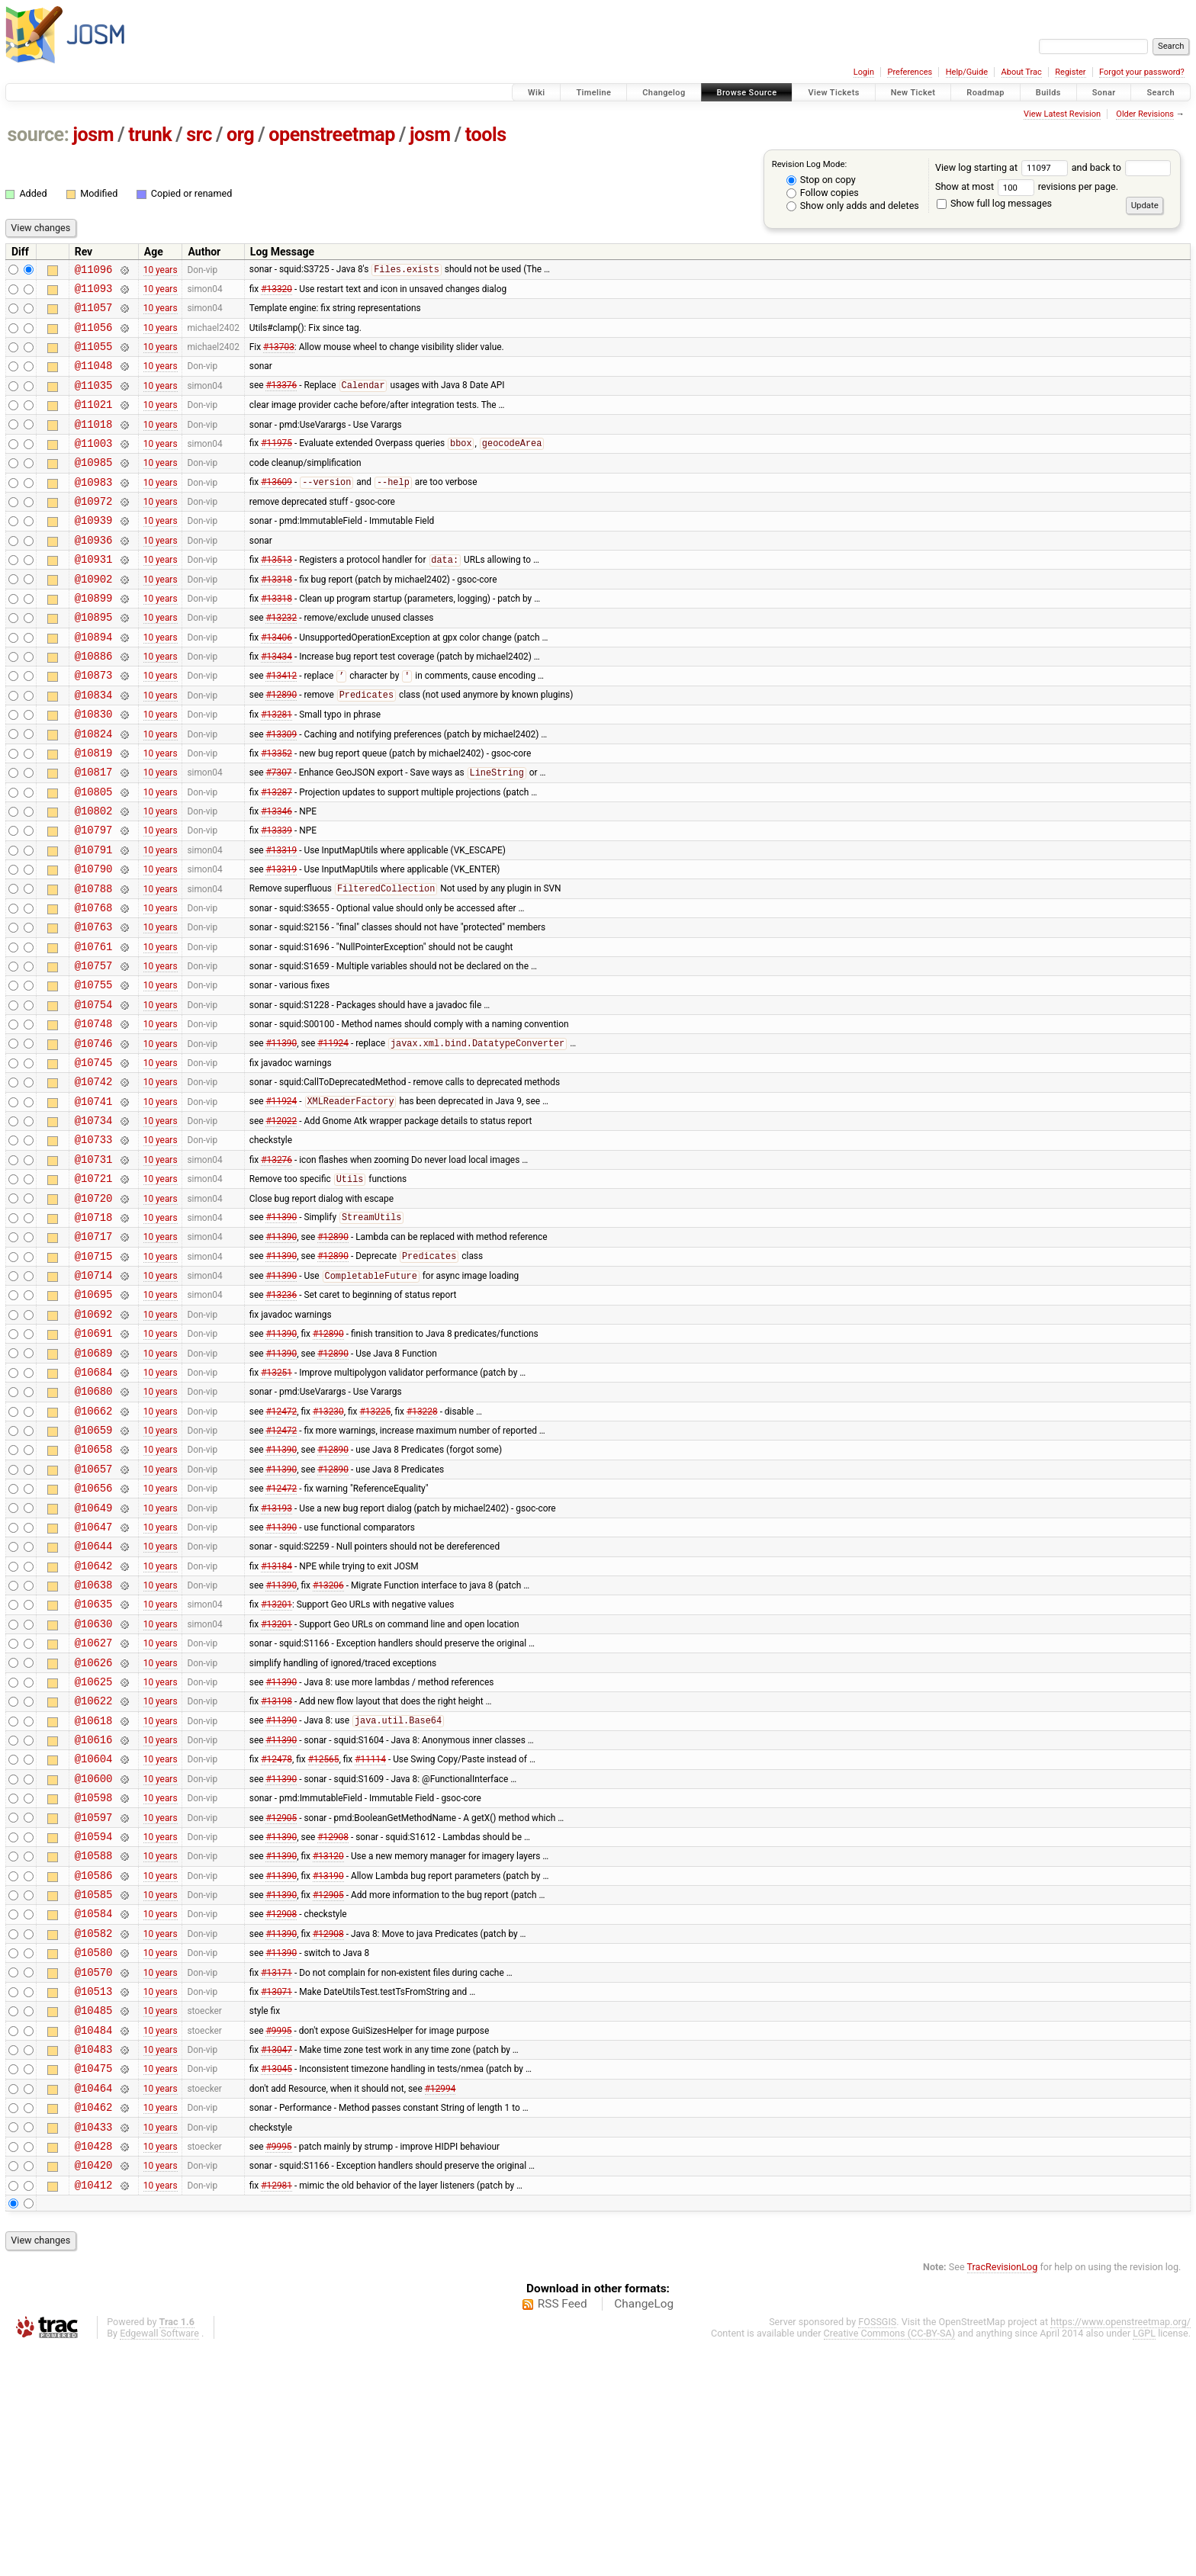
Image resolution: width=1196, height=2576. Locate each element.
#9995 (278, 2239)
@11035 (94, 400)
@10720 (94, 1309)
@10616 (94, 1915)
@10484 (94, 2240)
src (199, 135)
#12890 (281, 747)
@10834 (94, 747)
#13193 (276, 1655)
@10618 (94, 1894)
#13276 (276, 1266)
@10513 (94, 2196)
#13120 (328, 2045)
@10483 (94, 2261)
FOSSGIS (877, 2550)
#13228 (422, 1547)
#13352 (276, 811)
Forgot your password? (1142, 72)
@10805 (94, 855)
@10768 (94, 985)
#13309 (281, 790)
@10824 (94, 790)
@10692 (94, 1439)
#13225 (375, 1547)
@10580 (94, 2153)
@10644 (94, 1698)
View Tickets (833, 93)
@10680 (94, 1525)
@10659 (94, 1569)
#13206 (328, 1742)
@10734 (94, 1223)
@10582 (94, 2132)
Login (864, 72)
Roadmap (985, 93)
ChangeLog (644, 2532)
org (240, 135)
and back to (1122, 167)
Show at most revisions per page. (1026, 186)
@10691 (94, 1460)
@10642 (94, 1721)
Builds (1048, 93)
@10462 (94, 2326)
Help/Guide (967, 72)
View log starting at (1003, 167)
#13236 (281, 1417)
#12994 (440, 2304)
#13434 (276, 704)
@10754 (94, 1093)
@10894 (94, 682)
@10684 (94, 1504)
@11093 (94, 292)
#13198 (276, 1872)
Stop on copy (821, 179)
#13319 (281, 919)
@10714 (94, 1396)
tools (485, 135)
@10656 (94, 1634)
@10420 (94, 2391)
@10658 (94, 1590)
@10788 (94, 963)
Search (1160, 93)
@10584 (94, 2109)
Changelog (663, 93)
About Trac (1021, 72)
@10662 (94, 1547)
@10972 (94, 530)
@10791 (94, 920)
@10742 (94, 1179)
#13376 (281, 401)
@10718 (94, 1331)
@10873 (94, 725)
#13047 (276, 2261)
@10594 (94, 2023)
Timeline (593, 93)
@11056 (94, 336)
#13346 (276, 877)
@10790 (94, 941)
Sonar (1104, 93)
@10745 (94, 1158)
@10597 (94, 2002)
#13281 (276, 768)
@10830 (94, 768)
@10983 (94, 509)
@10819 (94, 812)
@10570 (94, 2175)
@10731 (94, 1266)
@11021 (94, 422)
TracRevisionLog (1002, 2495)
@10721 (94, 1287)
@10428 (94, 2369)
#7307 (278, 834)
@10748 (94, 1114)
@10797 (94, 898)
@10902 (94, 617)
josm (93, 135)
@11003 (94, 465)
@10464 (94, 2305)
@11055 (94, 357)
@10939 (94, 551)
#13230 (328, 1547)
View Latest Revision (1062, 114)
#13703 (278, 357)
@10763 (94, 1006)
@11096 (94, 271)
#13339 (276, 898)
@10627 (94, 1807)
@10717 (94, 1352)
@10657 (94, 1612)
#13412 (281, 726)
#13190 (328, 2066)
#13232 (281, 660)
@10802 (94, 876)
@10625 (94, 1850)
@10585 (94, 2088)
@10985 (94, 487)
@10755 (94, 1071)
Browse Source (747, 93)
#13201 (276, 1764)
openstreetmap (331, 135)
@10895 (94, 660)
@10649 (94, 1656)
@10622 (94, 1872)
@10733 (94, 1244)
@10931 (94, 595)
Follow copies (822, 192)
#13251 (276, 1503)
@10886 (94, 703)
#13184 (276, 1720)
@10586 (94, 2067)
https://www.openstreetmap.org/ (1120, 2550)
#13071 (276, 2196)
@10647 (94, 1677)
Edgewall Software (159, 2562)
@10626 (94, 1829)
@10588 (94, 2045)
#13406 (276, 681)
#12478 (276, 1937)
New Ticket (913, 93)
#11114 (370, 1937)
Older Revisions (1145, 114)
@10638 (94, 1742)
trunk (150, 135)
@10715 (94, 1374)
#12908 (333, 2023)
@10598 (94, 1980)
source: (38, 135)
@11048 (94, 378)
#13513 (276, 596)
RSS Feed (562, 2532)
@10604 (94, 1936)
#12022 (281, 1223)
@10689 (94, 1483)
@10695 (94, 1417)
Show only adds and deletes (852, 205)
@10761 (94, 1028)
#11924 (333, 1137)
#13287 (276, 855)
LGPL (1144, 2562)
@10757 (94, 1049)
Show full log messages (994, 203)
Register (1070, 72)
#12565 (323, 1937)
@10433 (94, 2348)
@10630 (94, 1785)
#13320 (276, 292)
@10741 (94, 1201)
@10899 (94, 638)
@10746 (94, 1136)
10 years (160, 270)
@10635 (94, 1763)
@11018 (94, 444)
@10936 (94, 574)
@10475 (94, 2283)
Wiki (536, 93)
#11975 (276, 466)
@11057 (94, 314)
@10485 (94, 2218)
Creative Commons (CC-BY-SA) (890, 2562)
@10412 (94, 2413)
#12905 (281, 2001)
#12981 (276, 2412)
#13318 (276, 617)
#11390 (281, 1137)
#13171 (276, 2175)
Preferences (909, 72)
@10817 (94, 833)
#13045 (276, 2283)
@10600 (94, 1958)
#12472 (281, 1547)
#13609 (276, 509)
